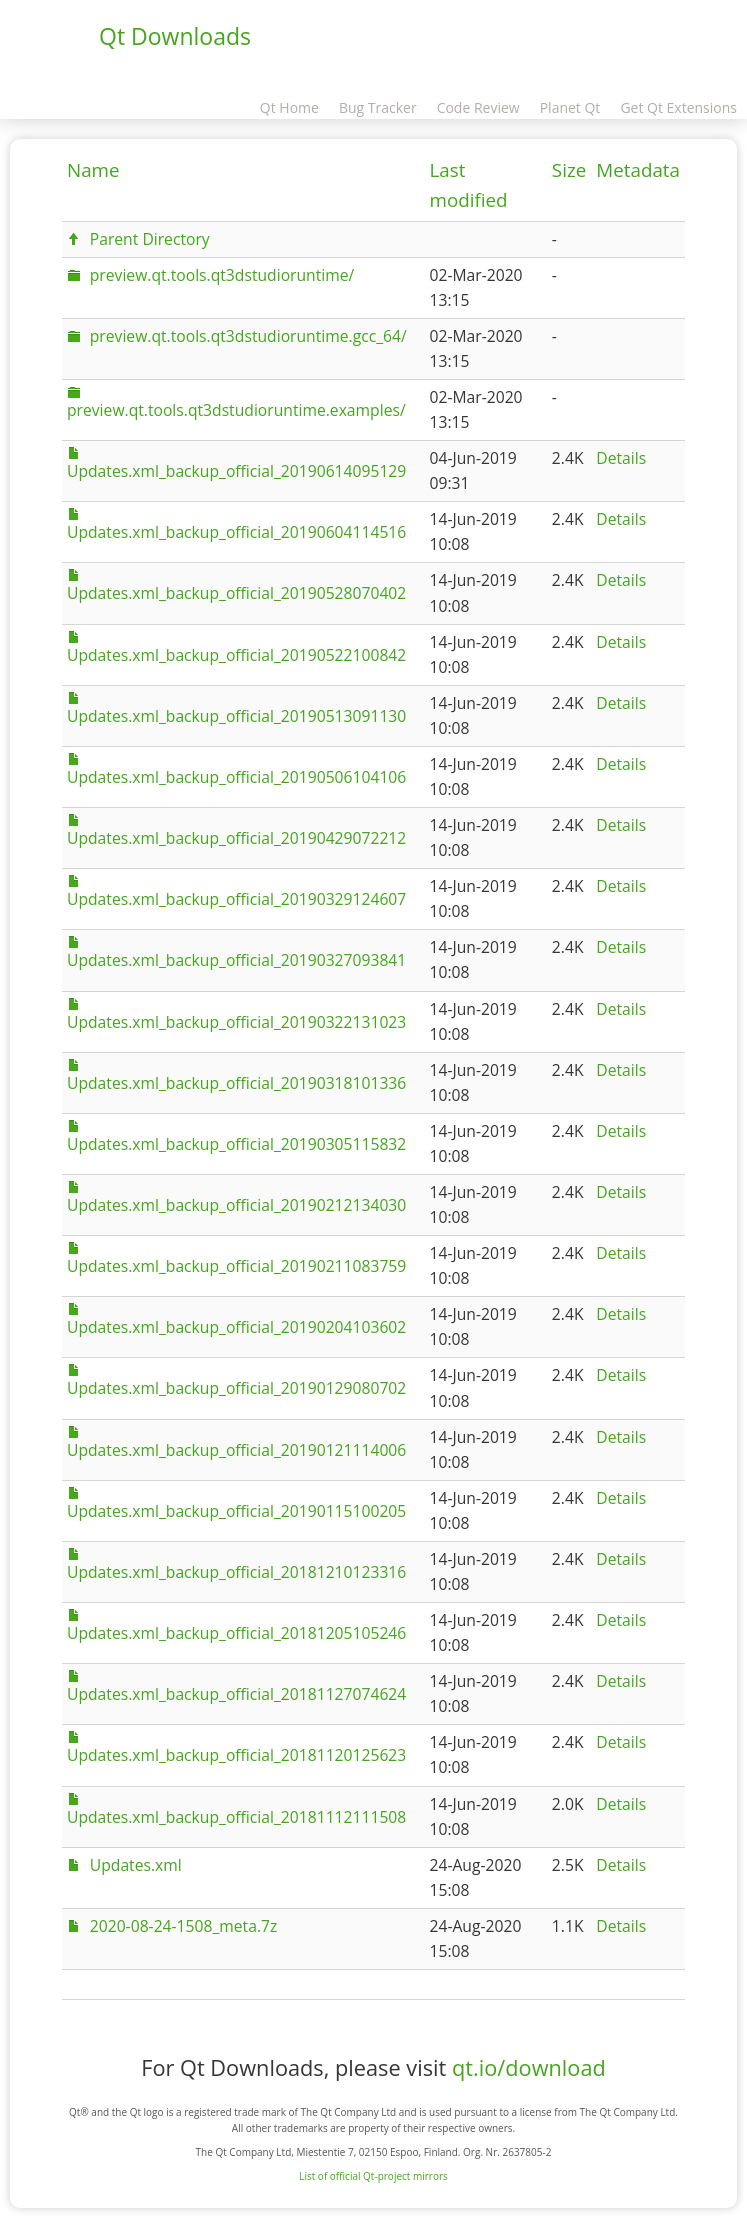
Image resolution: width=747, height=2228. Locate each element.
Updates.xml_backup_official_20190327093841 (236, 960)
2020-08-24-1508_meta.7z (184, 1926)
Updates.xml (136, 1865)
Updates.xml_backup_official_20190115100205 (236, 1511)
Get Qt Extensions (678, 107)
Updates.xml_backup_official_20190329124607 (236, 899)
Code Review (478, 107)
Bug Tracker (378, 107)
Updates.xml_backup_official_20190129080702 (236, 1388)
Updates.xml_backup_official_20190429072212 (236, 838)
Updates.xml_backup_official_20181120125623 (236, 1755)
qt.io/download (529, 2067)
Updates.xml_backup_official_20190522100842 (236, 655)
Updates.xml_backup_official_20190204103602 (236, 1327)
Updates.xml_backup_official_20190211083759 (236, 1266)
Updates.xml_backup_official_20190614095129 (236, 471)
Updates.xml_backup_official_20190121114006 (236, 1450)
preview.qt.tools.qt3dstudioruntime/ (222, 275)
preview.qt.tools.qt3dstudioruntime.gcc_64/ (248, 336)
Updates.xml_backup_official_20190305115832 (236, 1144)
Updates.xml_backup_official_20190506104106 (236, 777)
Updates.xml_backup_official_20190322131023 (236, 1022)
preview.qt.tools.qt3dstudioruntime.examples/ (236, 410)
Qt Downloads (175, 36)
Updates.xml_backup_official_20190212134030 (236, 1205)
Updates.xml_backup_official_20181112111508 (236, 1817)
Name (93, 170)
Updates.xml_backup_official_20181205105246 (236, 1633)
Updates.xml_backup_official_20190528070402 (236, 593)
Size (569, 170)
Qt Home (289, 107)
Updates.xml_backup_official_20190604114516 (236, 532)
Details (621, 458)
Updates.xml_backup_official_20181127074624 (236, 1694)
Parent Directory (150, 239)
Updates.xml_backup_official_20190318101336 (236, 1083)
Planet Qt (570, 107)
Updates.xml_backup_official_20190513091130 (236, 716)
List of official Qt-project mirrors (373, 2176)
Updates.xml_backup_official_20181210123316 (236, 1572)
